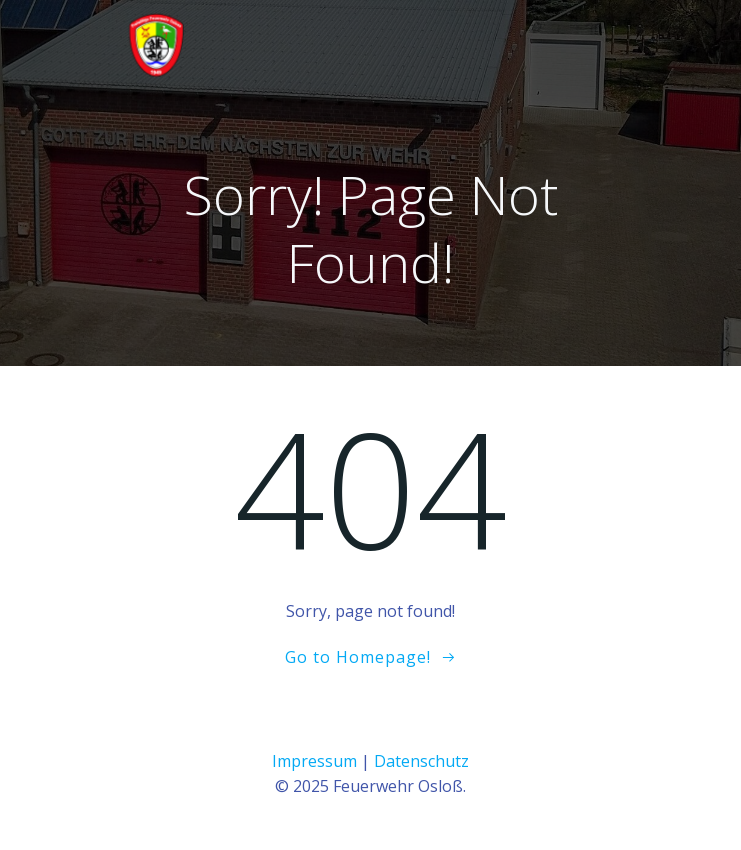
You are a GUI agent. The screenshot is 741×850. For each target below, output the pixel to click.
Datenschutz (421, 761)
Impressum (314, 761)
